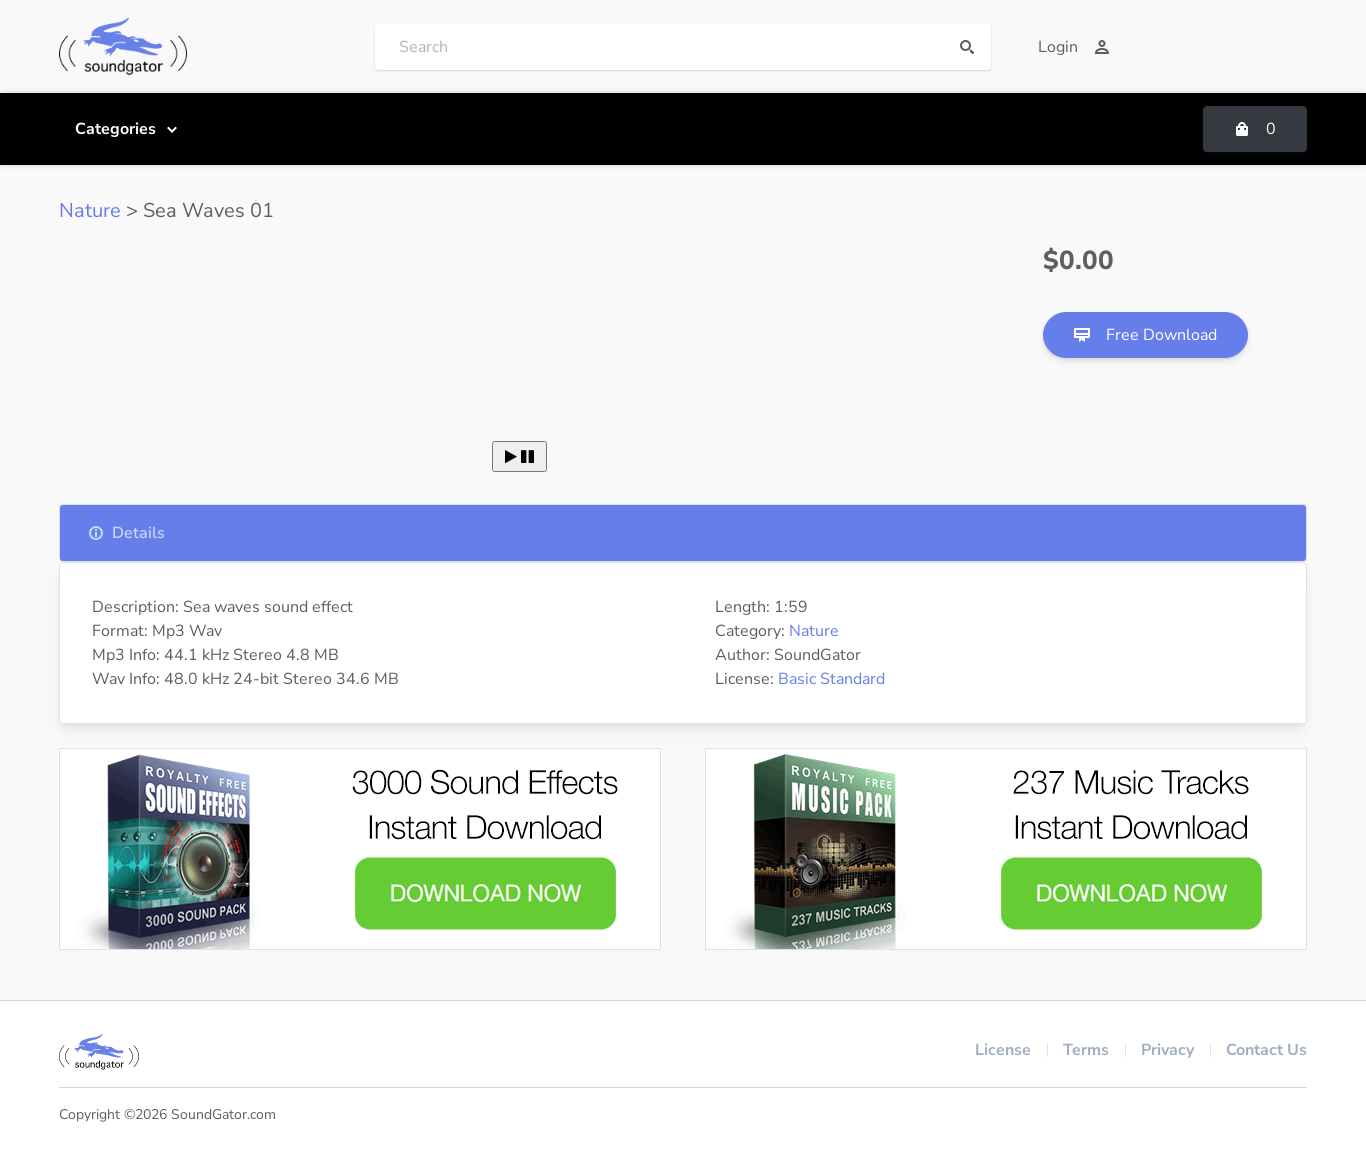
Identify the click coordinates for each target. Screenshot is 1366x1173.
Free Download (1145, 335)
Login (1074, 47)
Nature (90, 210)
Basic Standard (831, 679)
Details (126, 533)
